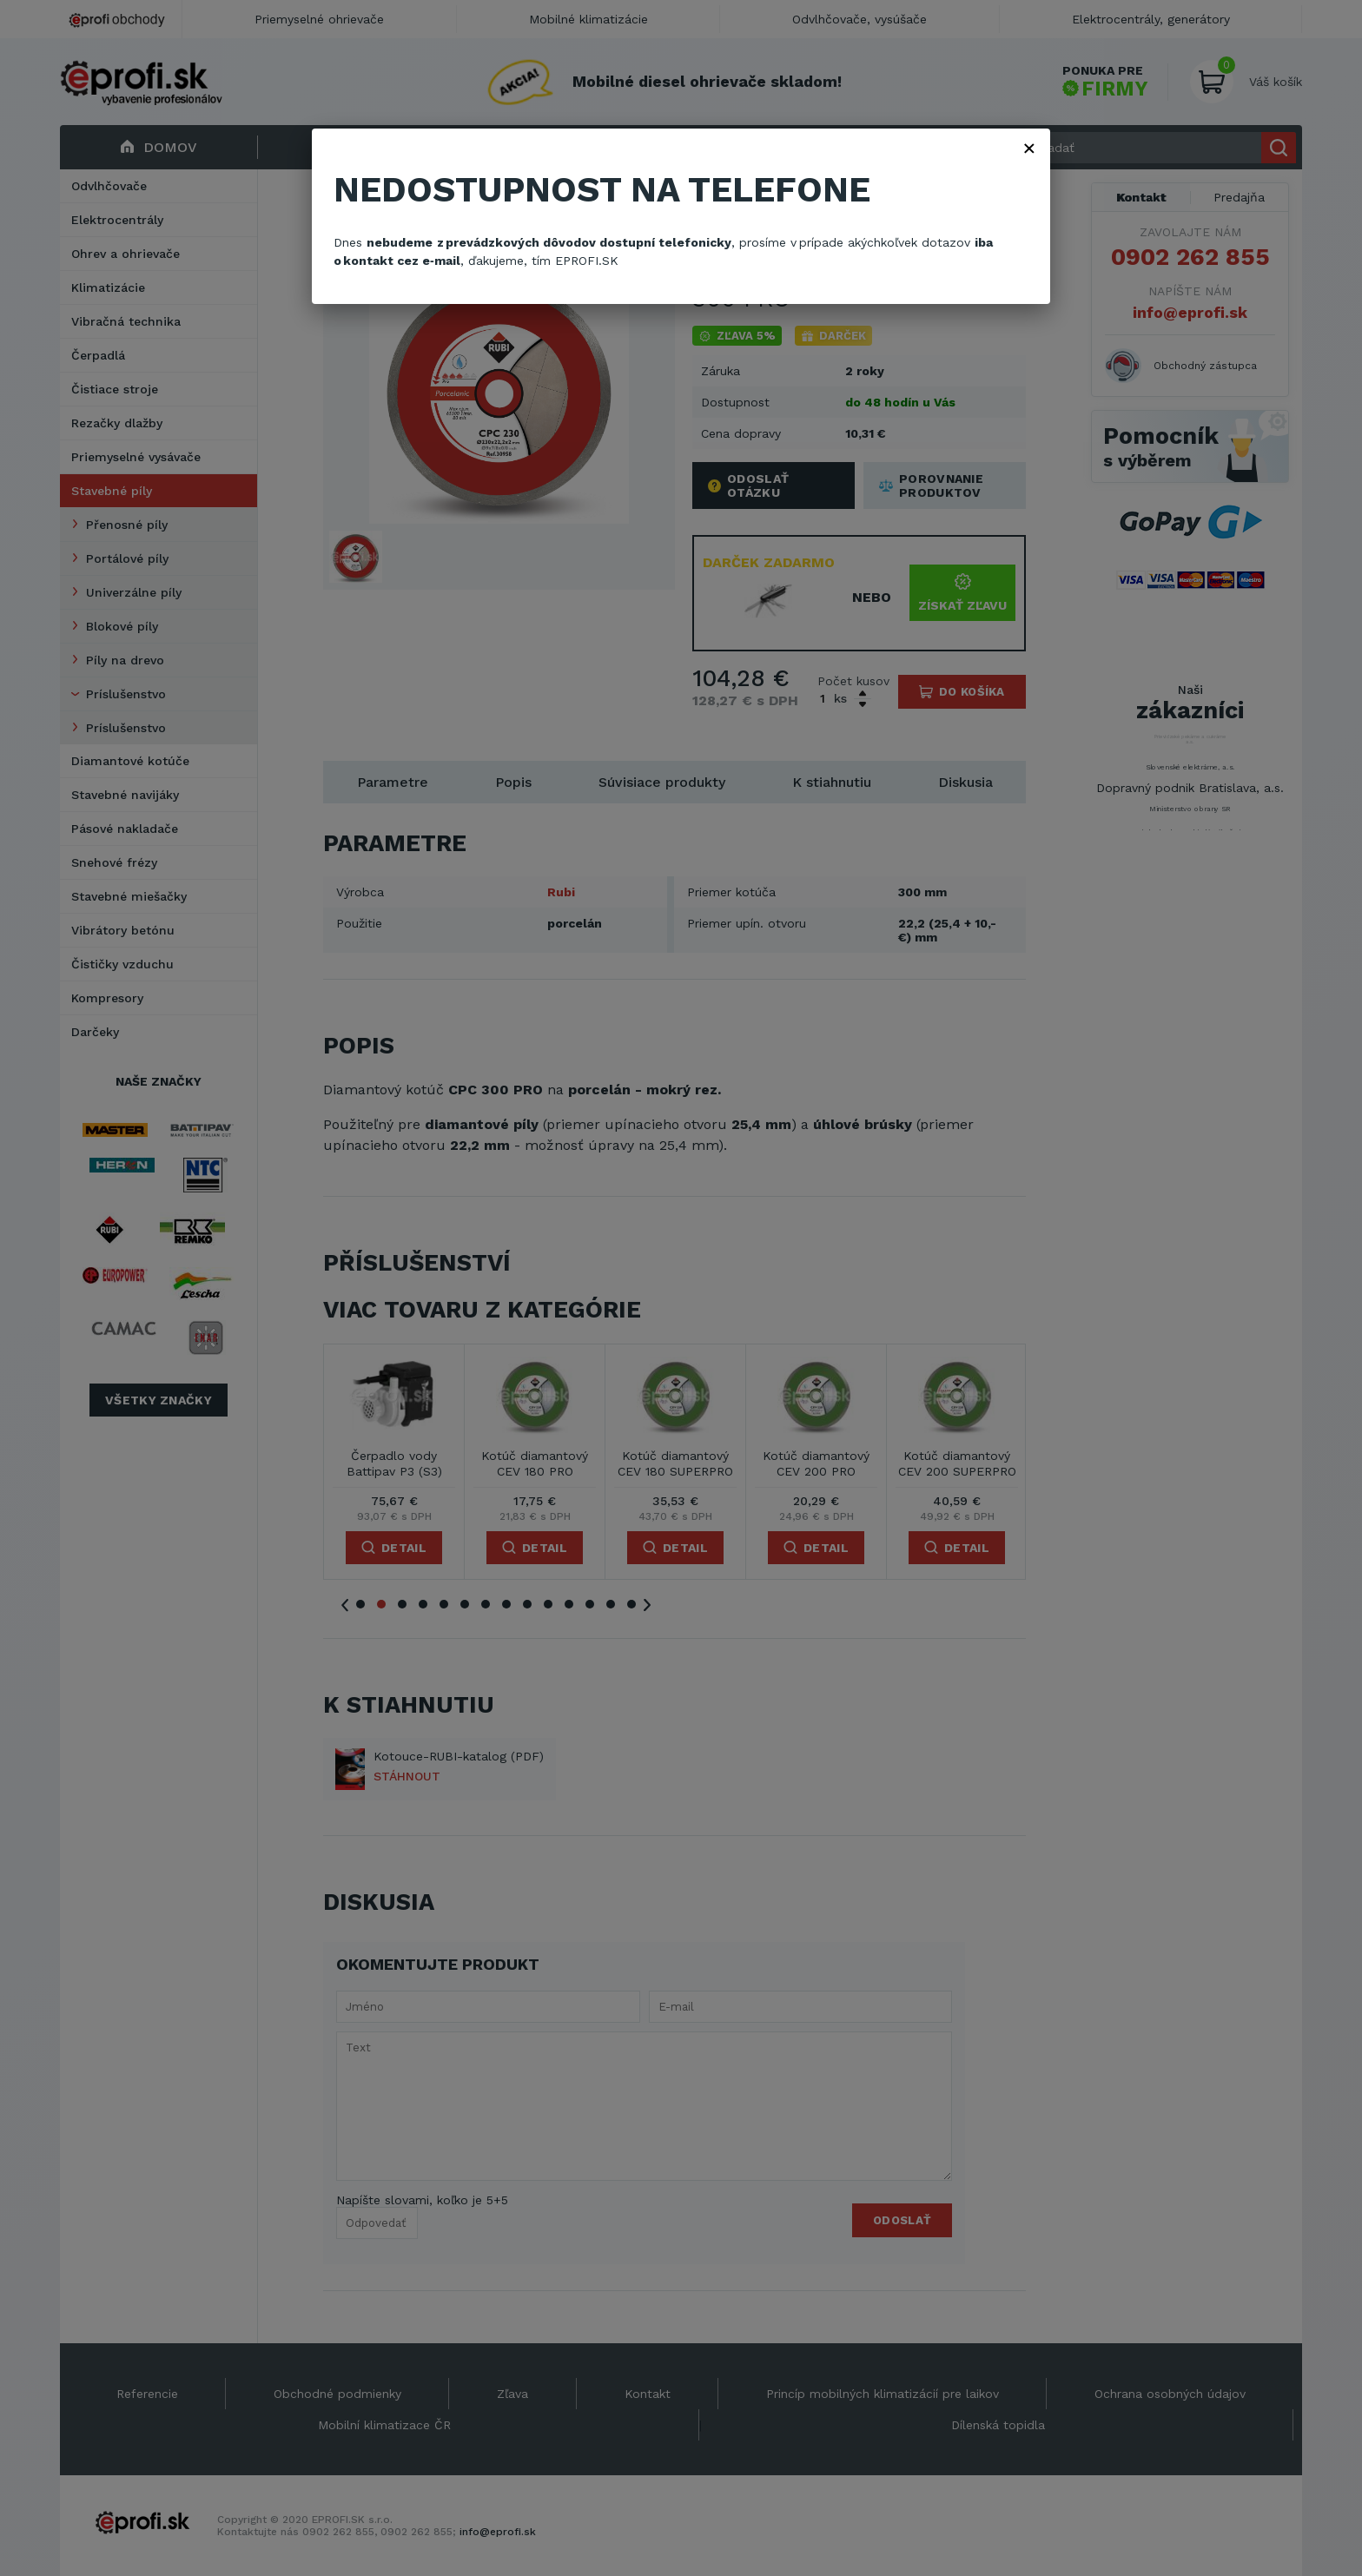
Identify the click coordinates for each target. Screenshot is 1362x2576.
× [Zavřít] (1029, 147)
